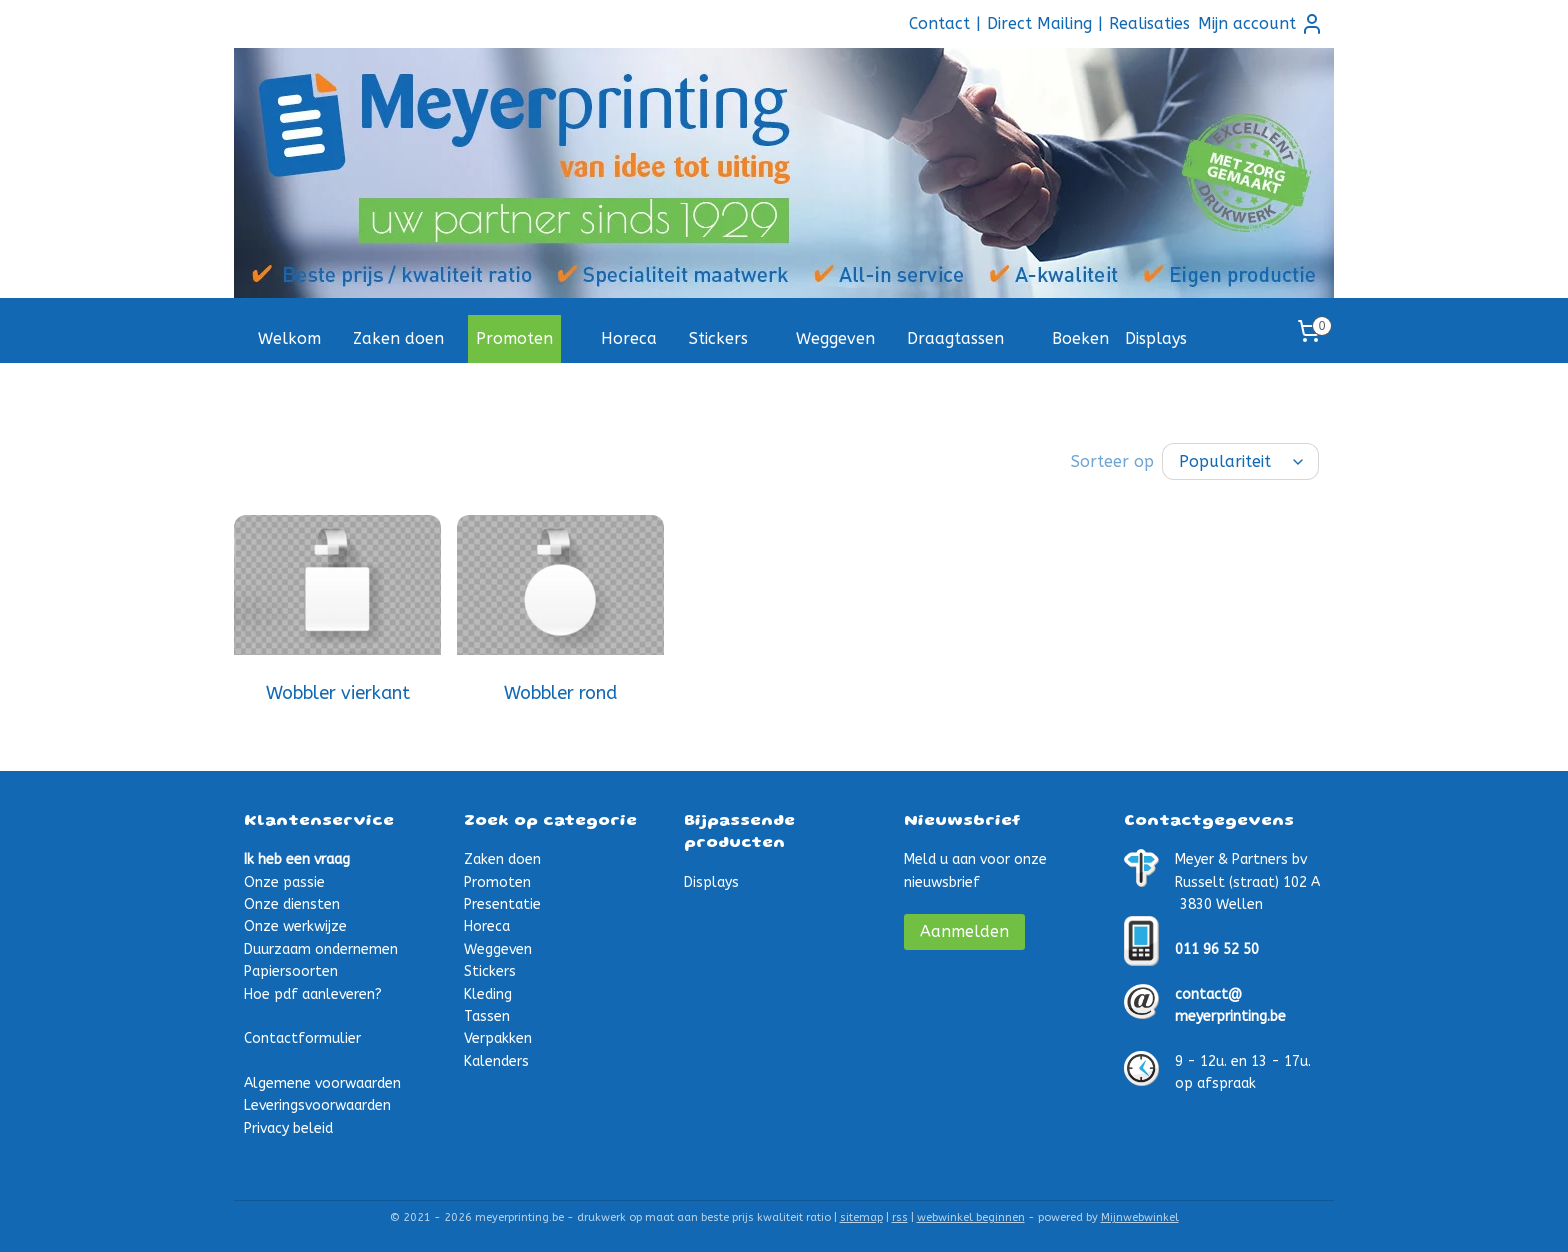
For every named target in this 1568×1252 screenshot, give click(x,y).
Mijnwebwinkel (1140, 1215)
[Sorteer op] (1240, 460)
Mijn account (1261, 24)
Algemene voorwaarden (322, 1081)
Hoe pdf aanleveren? (313, 992)
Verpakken (498, 1036)
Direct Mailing (1039, 23)
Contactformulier (302, 1036)
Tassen (487, 1014)
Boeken (1080, 338)
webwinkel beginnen (971, 1215)
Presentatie (502, 902)
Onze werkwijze (295, 924)
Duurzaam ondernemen (321, 947)
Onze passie (284, 880)
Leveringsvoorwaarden (317, 1103)
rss (900, 1215)
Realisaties (1149, 23)
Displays (1156, 338)
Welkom (289, 338)
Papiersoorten (291, 969)
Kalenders (496, 1059)
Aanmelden (964, 929)
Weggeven (835, 338)
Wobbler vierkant (338, 691)
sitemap (861, 1215)
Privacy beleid (288, 1126)
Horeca (629, 338)
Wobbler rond (560, 691)
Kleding (488, 992)
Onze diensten (292, 902)
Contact (939, 23)
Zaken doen (398, 338)
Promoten (514, 338)
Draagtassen (955, 338)
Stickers (718, 338)
